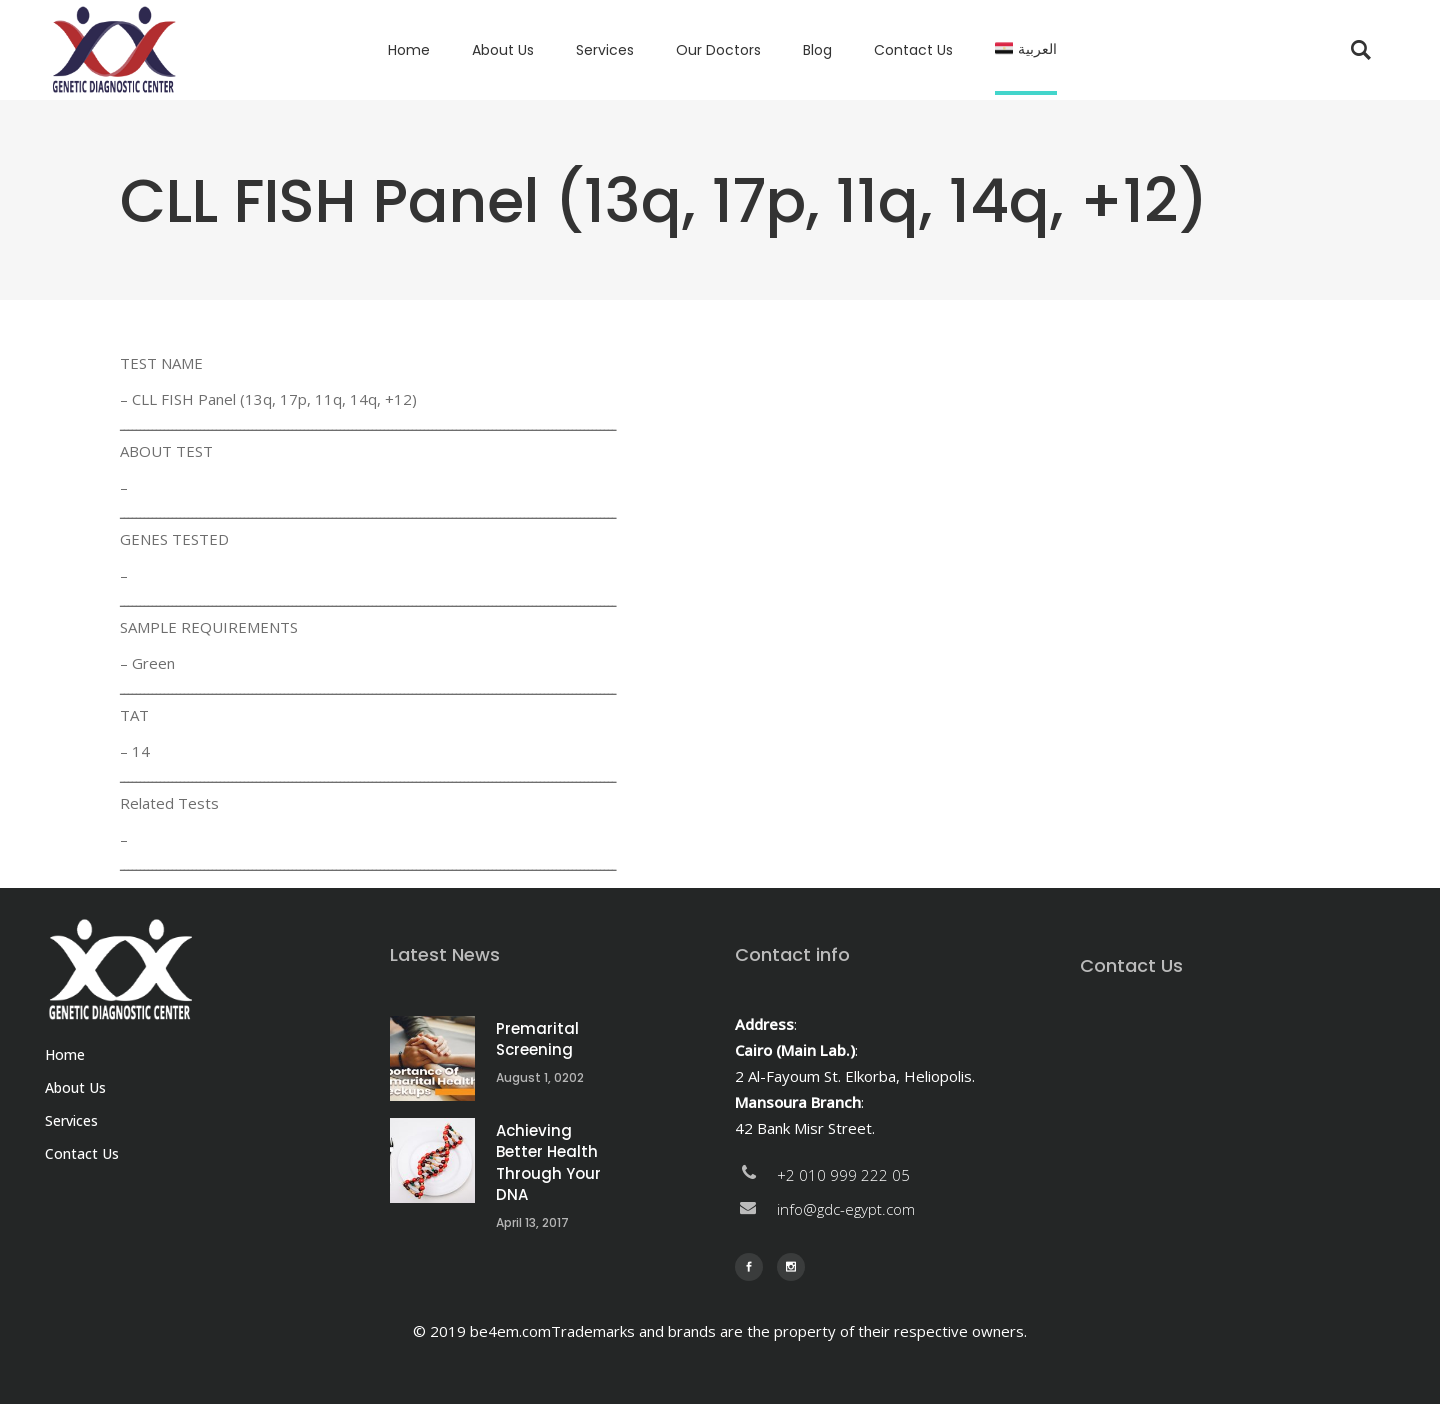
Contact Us (82, 1153)
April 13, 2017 (532, 1222)
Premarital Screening (537, 1039)
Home (65, 1054)
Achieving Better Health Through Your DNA (548, 1163)
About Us (75, 1087)
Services (71, 1120)
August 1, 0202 (540, 1077)
